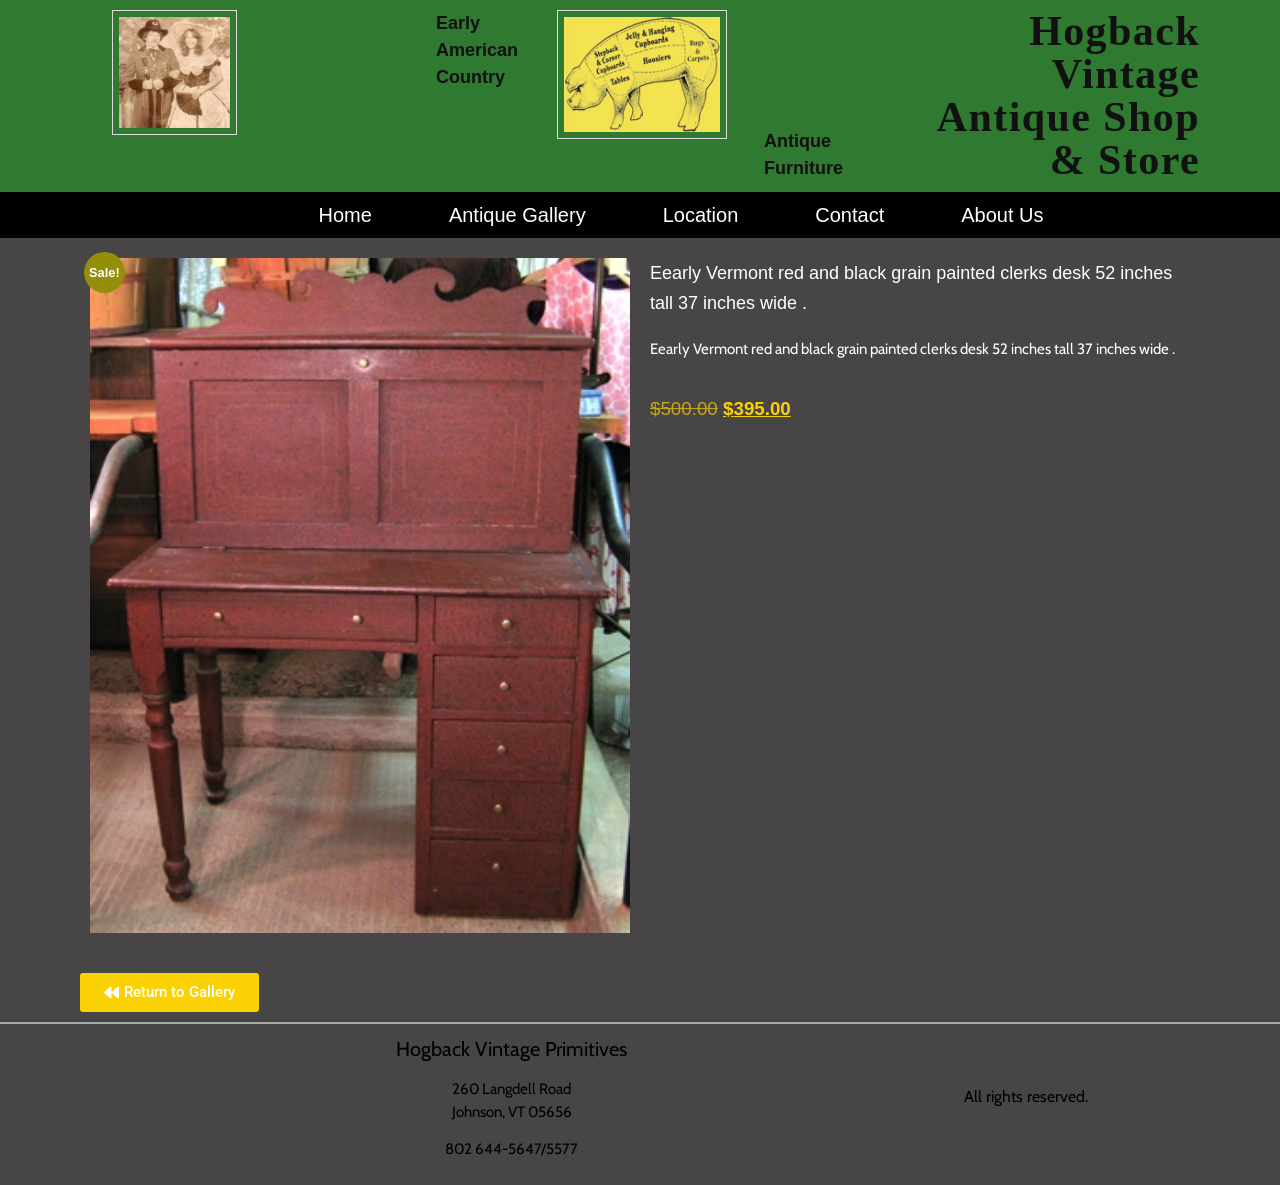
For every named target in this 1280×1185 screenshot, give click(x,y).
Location (701, 215)
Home (345, 215)
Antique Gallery (517, 215)
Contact (849, 215)
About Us (1002, 215)
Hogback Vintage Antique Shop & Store (1068, 95)
